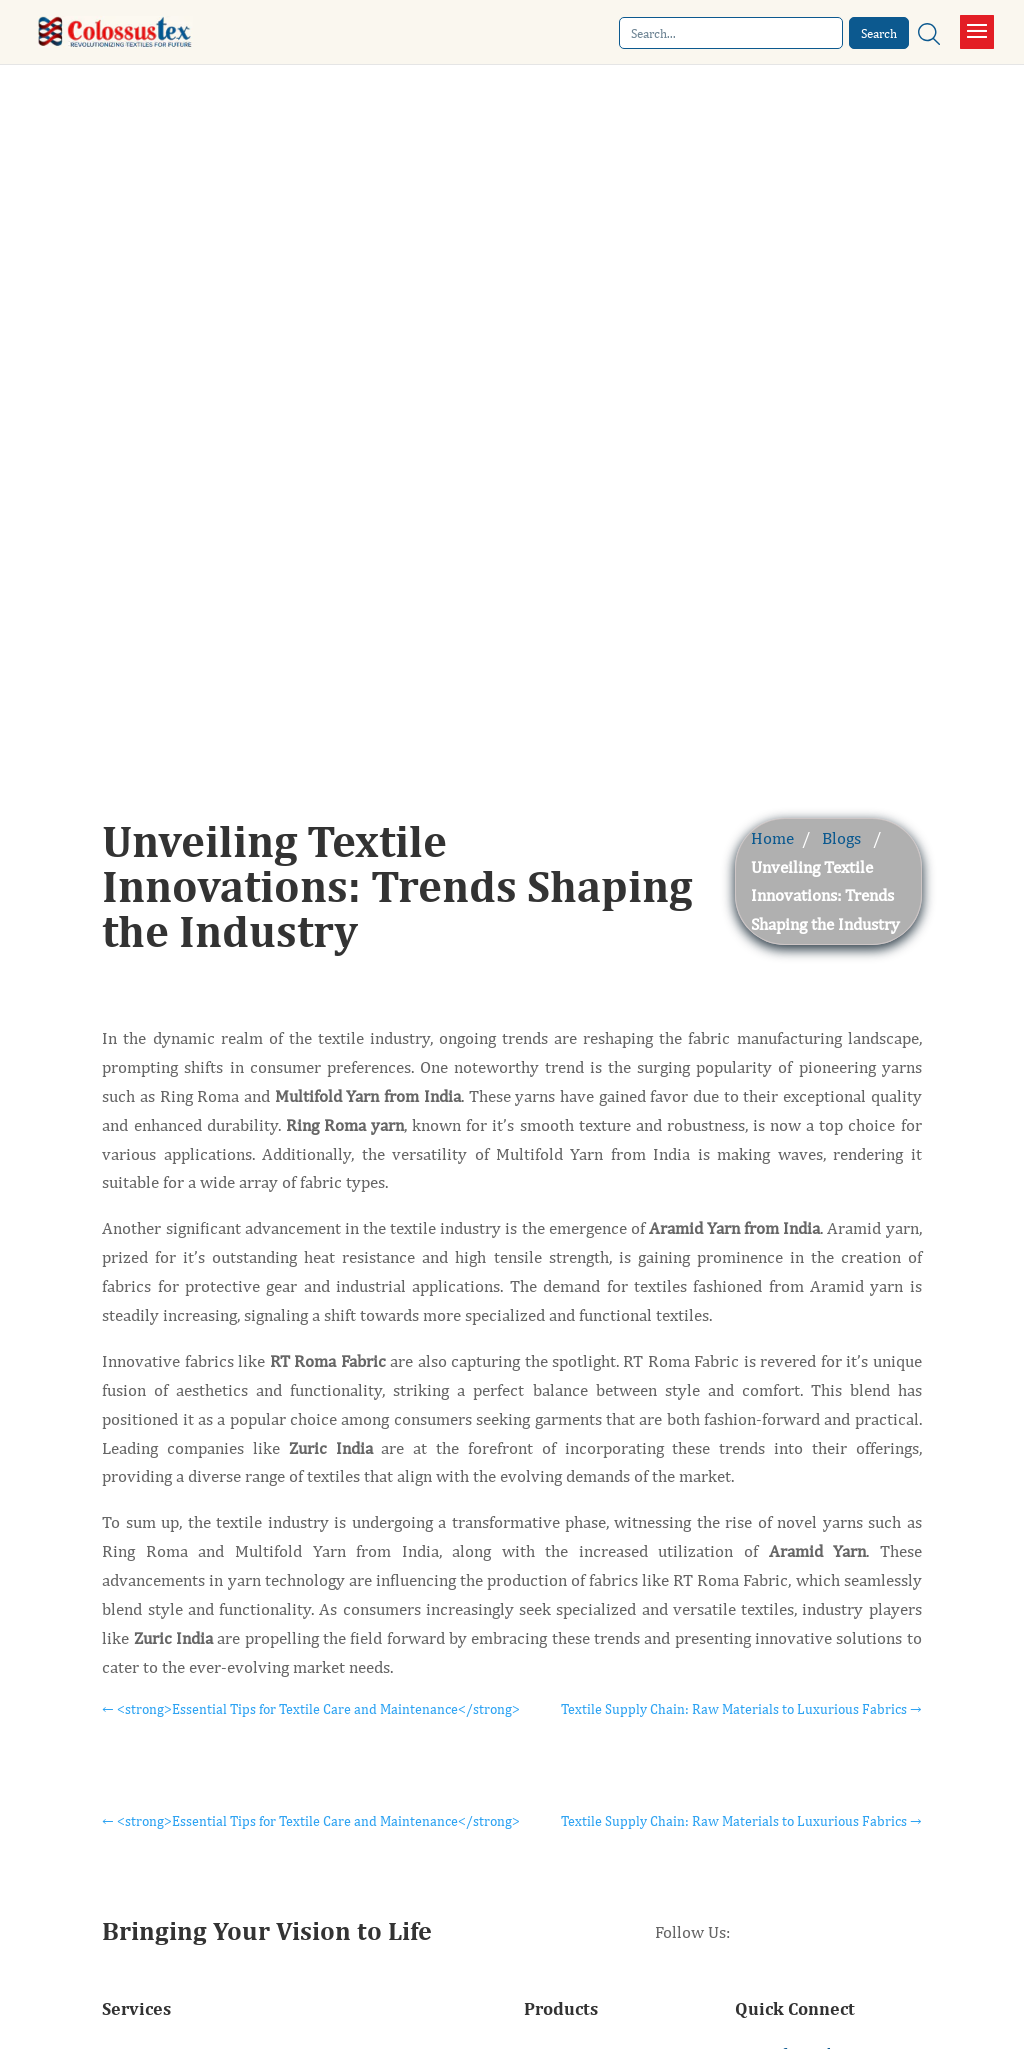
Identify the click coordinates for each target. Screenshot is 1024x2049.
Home (772, 838)
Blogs (841, 838)
